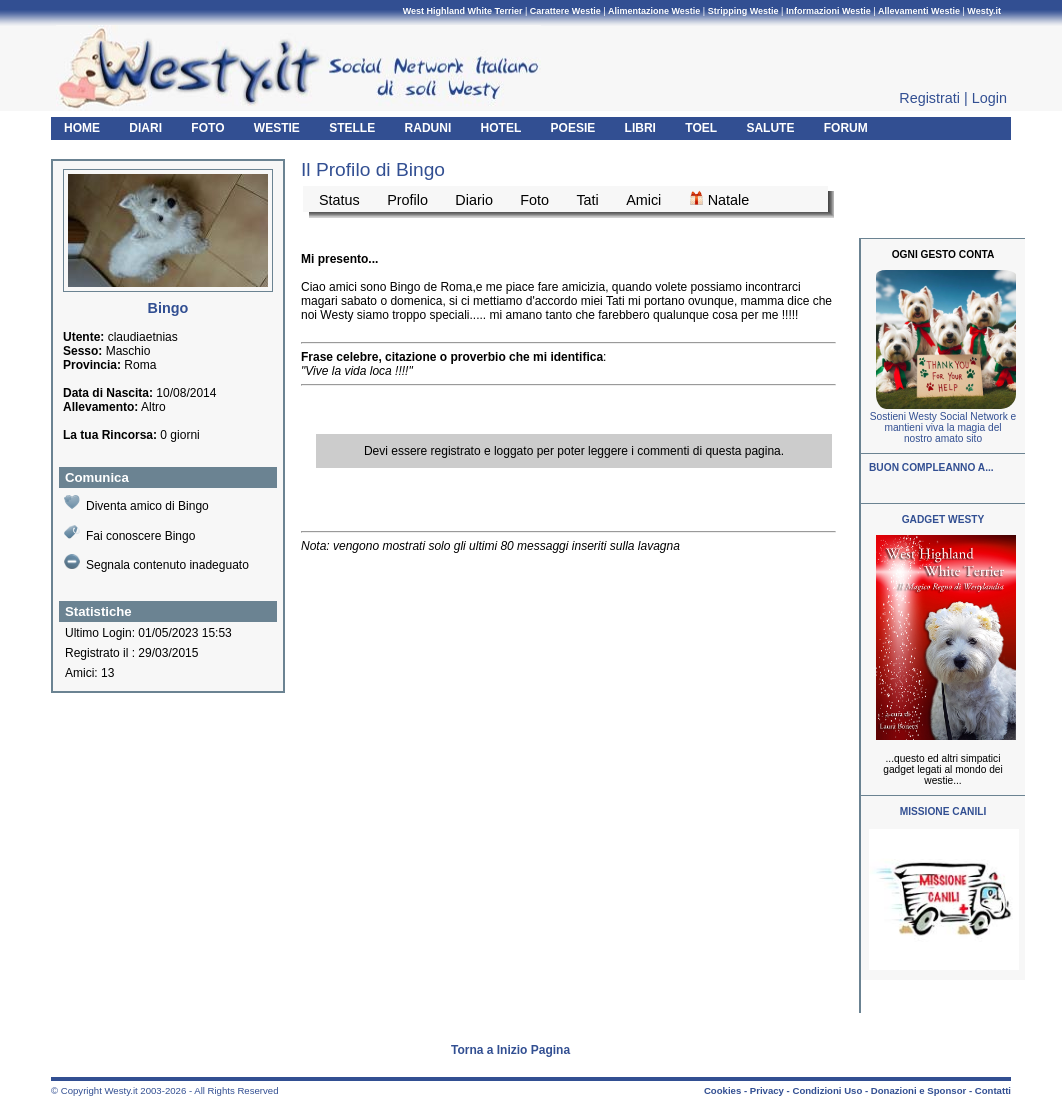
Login (989, 98)
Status (339, 200)
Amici (643, 200)
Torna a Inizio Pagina (510, 1050)
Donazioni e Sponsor (918, 1090)
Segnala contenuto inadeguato (156, 563)
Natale (719, 199)
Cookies (722, 1090)
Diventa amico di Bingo (136, 503)
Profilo (407, 200)
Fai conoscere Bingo (129, 533)
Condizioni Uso (827, 1090)
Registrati (929, 98)
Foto (534, 200)
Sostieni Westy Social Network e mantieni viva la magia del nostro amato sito (943, 427)
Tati (587, 200)
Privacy (767, 1090)
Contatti (993, 1090)
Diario (474, 200)
